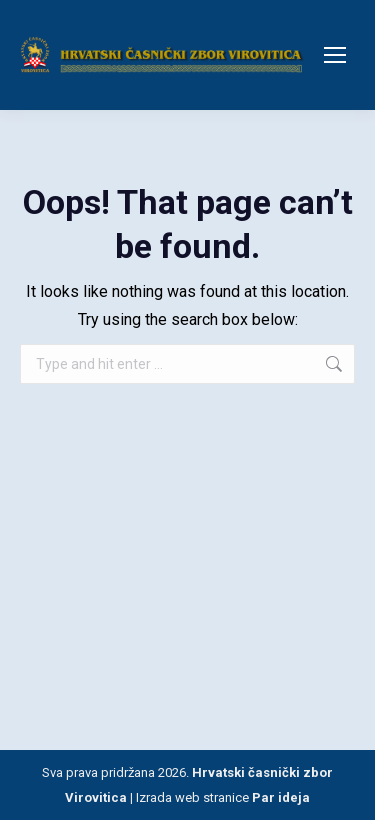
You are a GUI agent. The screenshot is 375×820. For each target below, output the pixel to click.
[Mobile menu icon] (335, 55)
